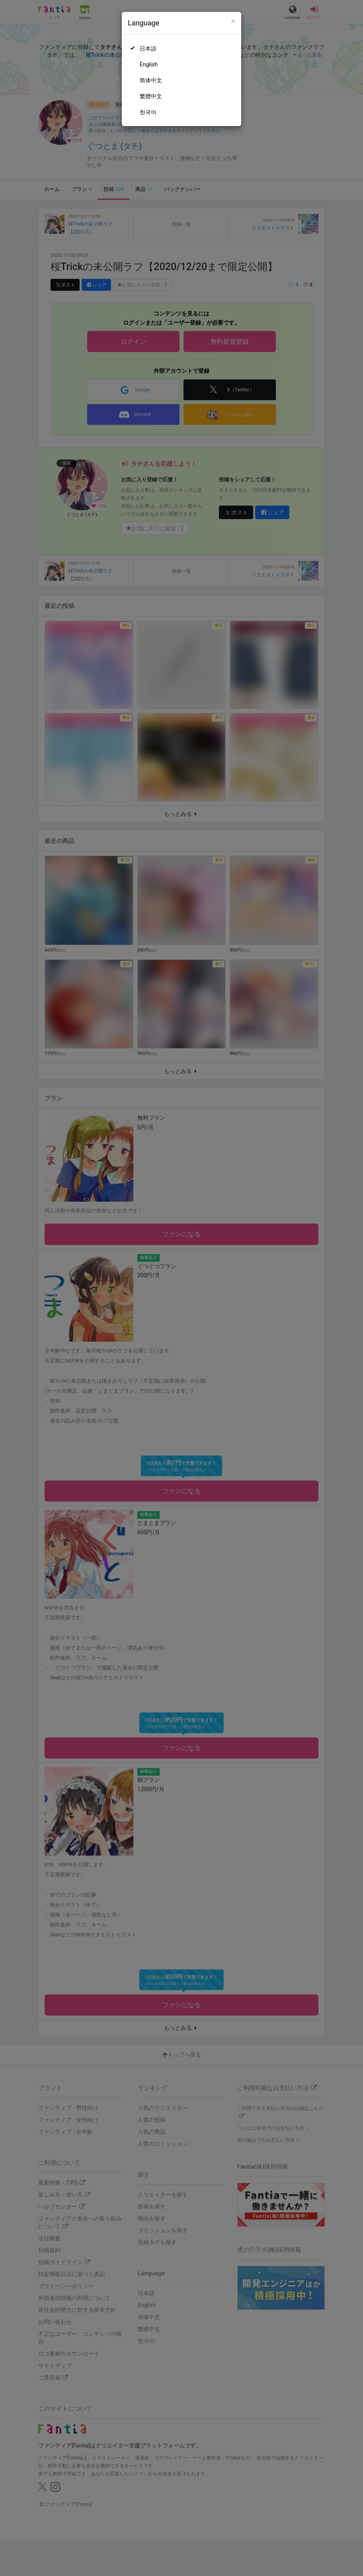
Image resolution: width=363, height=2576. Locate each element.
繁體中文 (151, 96)
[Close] (233, 21)
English (149, 64)
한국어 (148, 112)
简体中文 (151, 80)
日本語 (148, 48)
